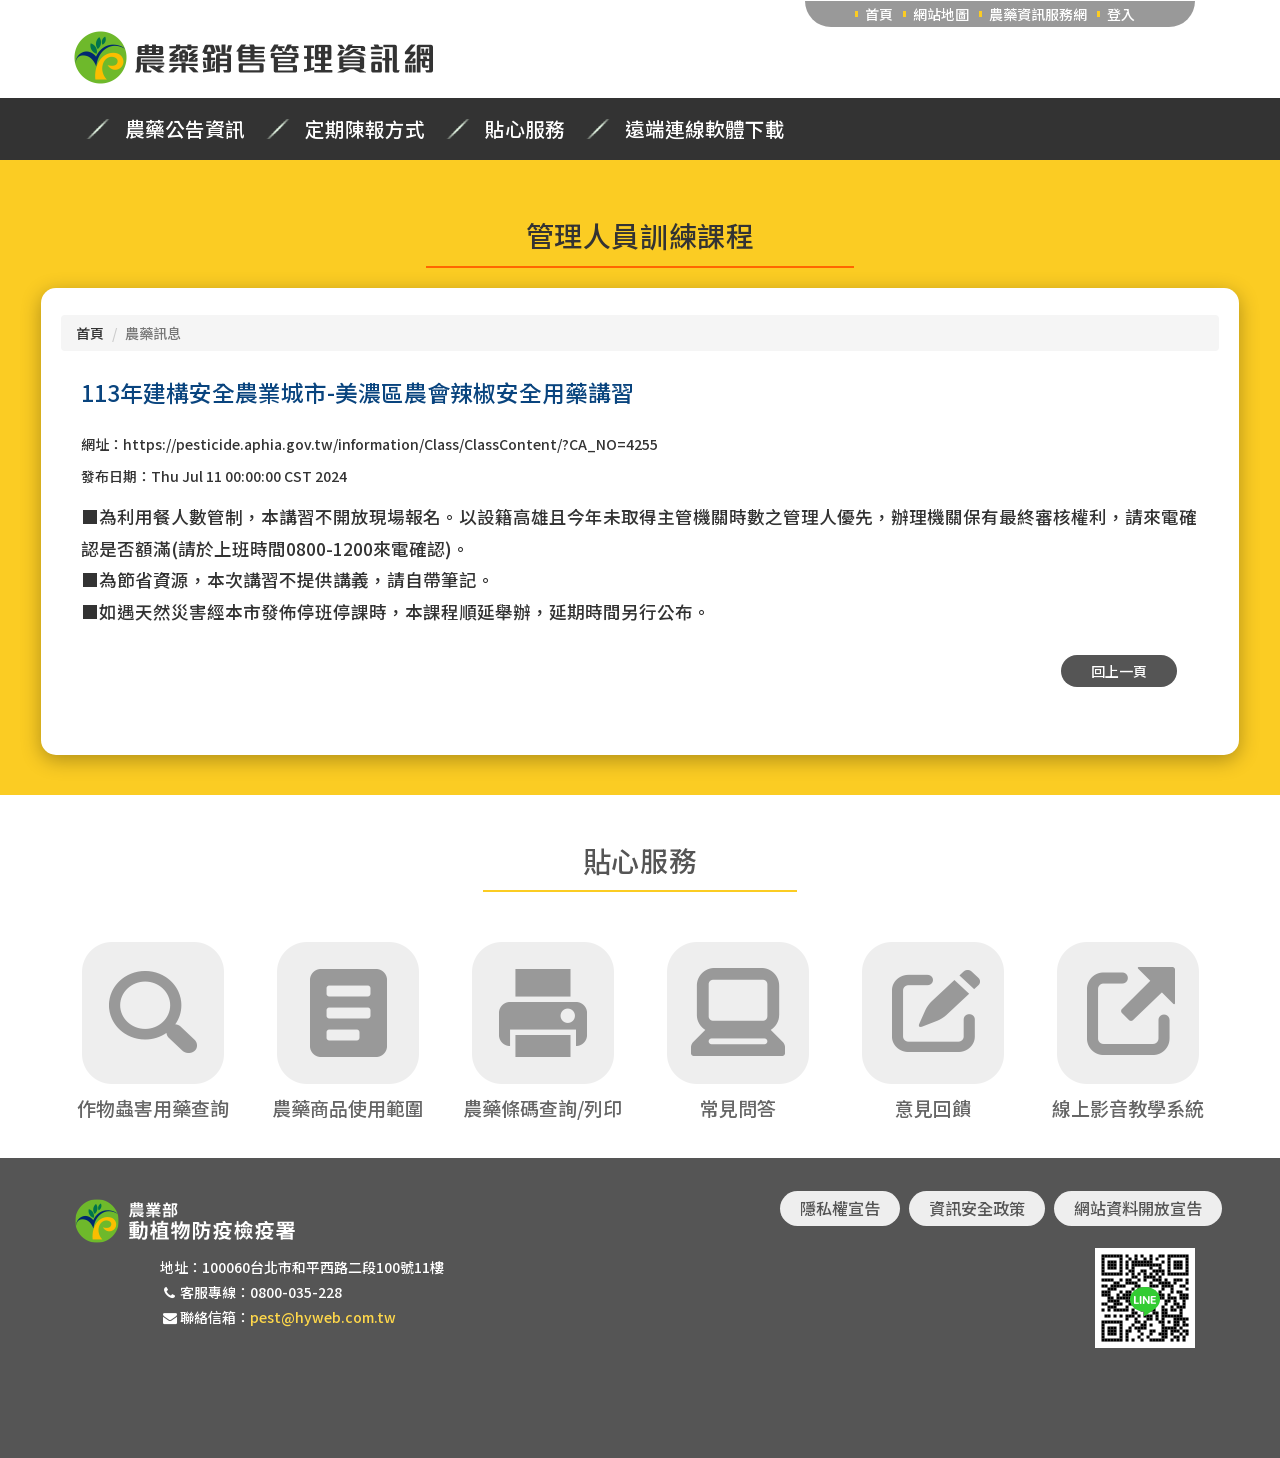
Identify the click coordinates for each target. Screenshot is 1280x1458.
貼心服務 (525, 129)
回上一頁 (1119, 671)
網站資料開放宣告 (1138, 1208)
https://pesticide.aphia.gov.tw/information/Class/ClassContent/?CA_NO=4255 (390, 444)
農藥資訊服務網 (1038, 14)
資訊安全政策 (977, 1208)
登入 (1121, 14)
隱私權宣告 (840, 1208)
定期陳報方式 (365, 129)
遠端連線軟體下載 (705, 129)
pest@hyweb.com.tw (323, 1317)
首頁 (879, 14)
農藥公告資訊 (185, 129)
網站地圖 (941, 14)
